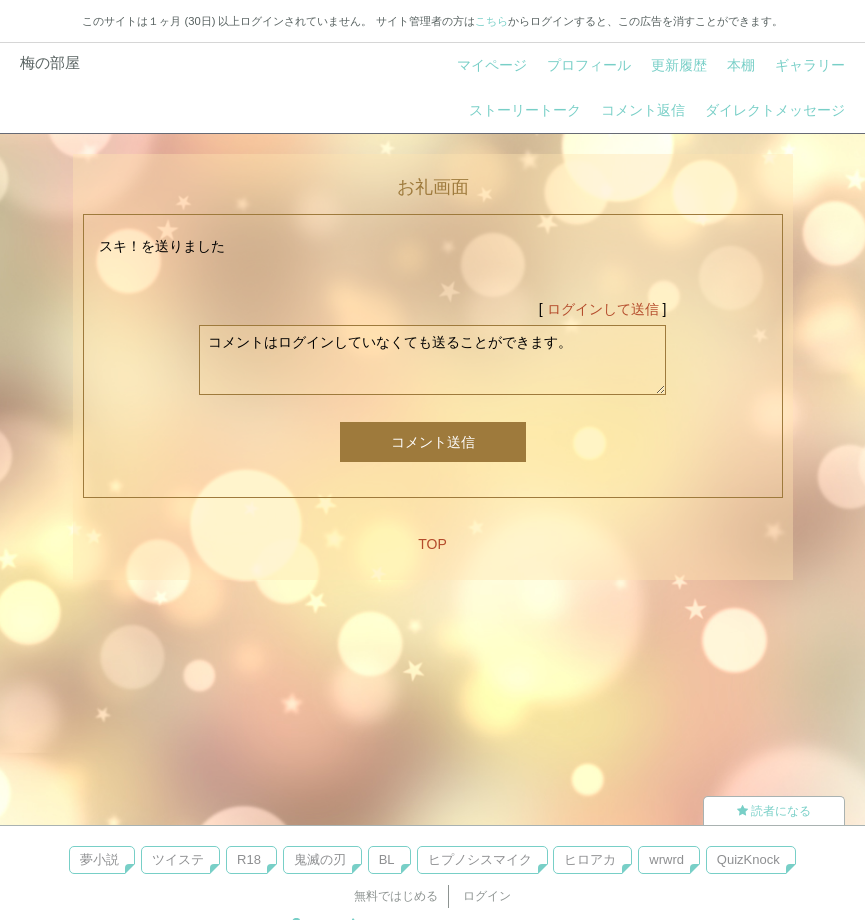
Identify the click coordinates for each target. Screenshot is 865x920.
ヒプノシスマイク (480, 859)
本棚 (741, 65)
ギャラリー (810, 65)
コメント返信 (643, 110)
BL (387, 859)
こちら (491, 21)
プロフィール (589, 65)
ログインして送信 (603, 309)
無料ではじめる (396, 896)
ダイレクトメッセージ (775, 110)
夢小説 (99, 859)
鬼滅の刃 (320, 859)
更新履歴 (679, 65)
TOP (432, 544)
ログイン (487, 896)
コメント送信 (433, 442)
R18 (249, 859)
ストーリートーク (525, 110)
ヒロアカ (590, 859)
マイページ (492, 65)
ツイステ (178, 859)
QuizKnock (748, 859)
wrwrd (666, 859)
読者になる (774, 811)
